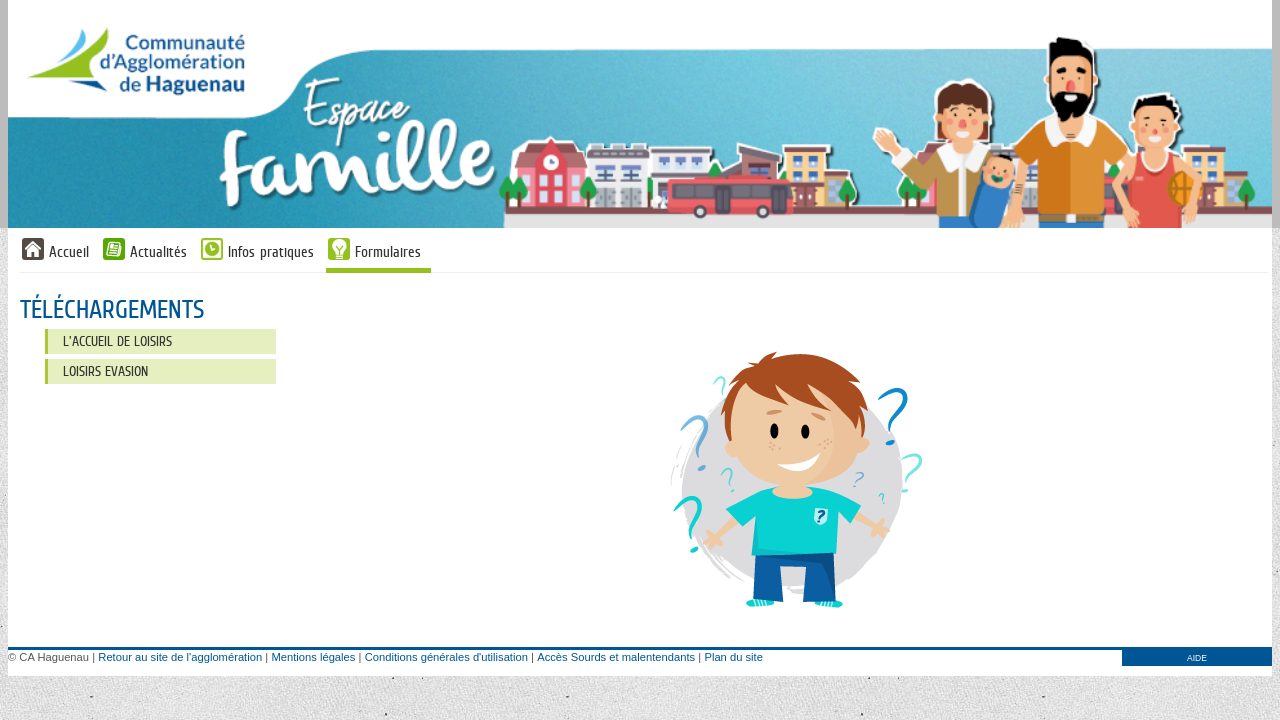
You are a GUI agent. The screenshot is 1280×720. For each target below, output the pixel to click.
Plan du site (733, 657)
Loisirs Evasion (105, 371)
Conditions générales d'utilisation (446, 657)
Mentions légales (313, 657)
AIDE (1197, 658)
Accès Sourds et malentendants (616, 657)
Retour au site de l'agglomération (180, 657)
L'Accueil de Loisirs (117, 341)
